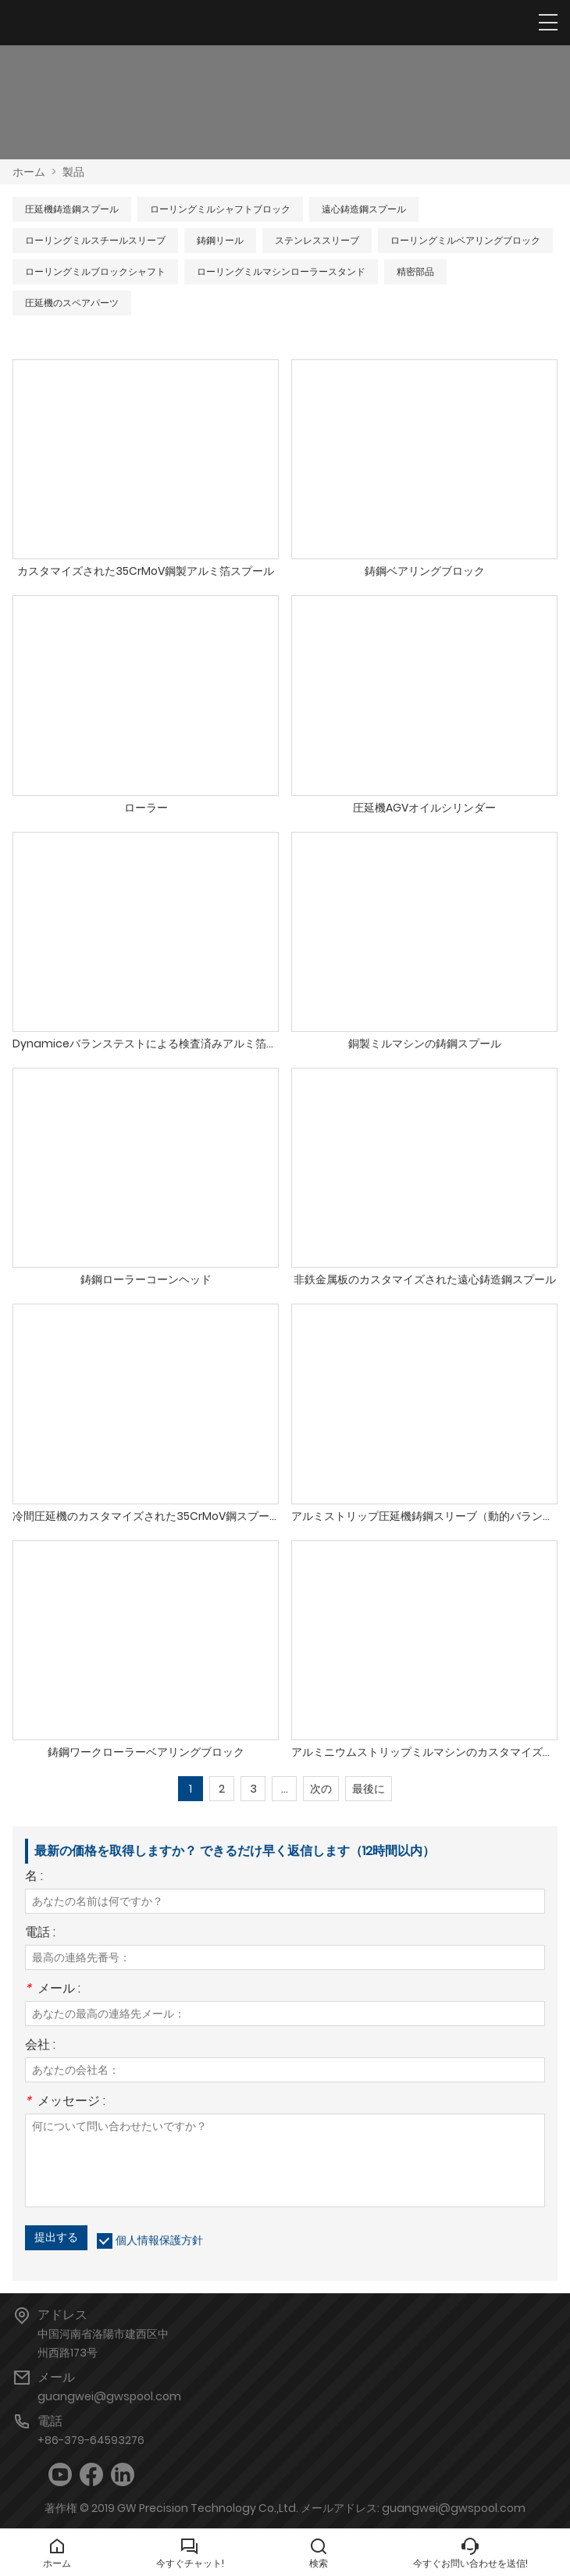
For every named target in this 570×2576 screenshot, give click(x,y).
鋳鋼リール (220, 240)
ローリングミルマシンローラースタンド (281, 271)
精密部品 (415, 271)
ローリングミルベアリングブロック (465, 240)
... (284, 1788)
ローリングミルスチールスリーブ (95, 240)
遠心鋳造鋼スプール (364, 209)
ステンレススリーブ (317, 240)
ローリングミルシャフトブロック (220, 209)
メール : (52, 1989)
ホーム (28, 172)
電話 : (40, 1933)
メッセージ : (65, 2102)
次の (321, 1788)
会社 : (40, 2046)
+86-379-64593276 (90, 2440)
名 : (34, 1877)
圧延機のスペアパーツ (72, 302)
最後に (368, 1788)
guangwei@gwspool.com (109, 2396)
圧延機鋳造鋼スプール (72, 209)
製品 (73, 172)
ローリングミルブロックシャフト (95, 271)
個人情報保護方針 (159, 2240)
